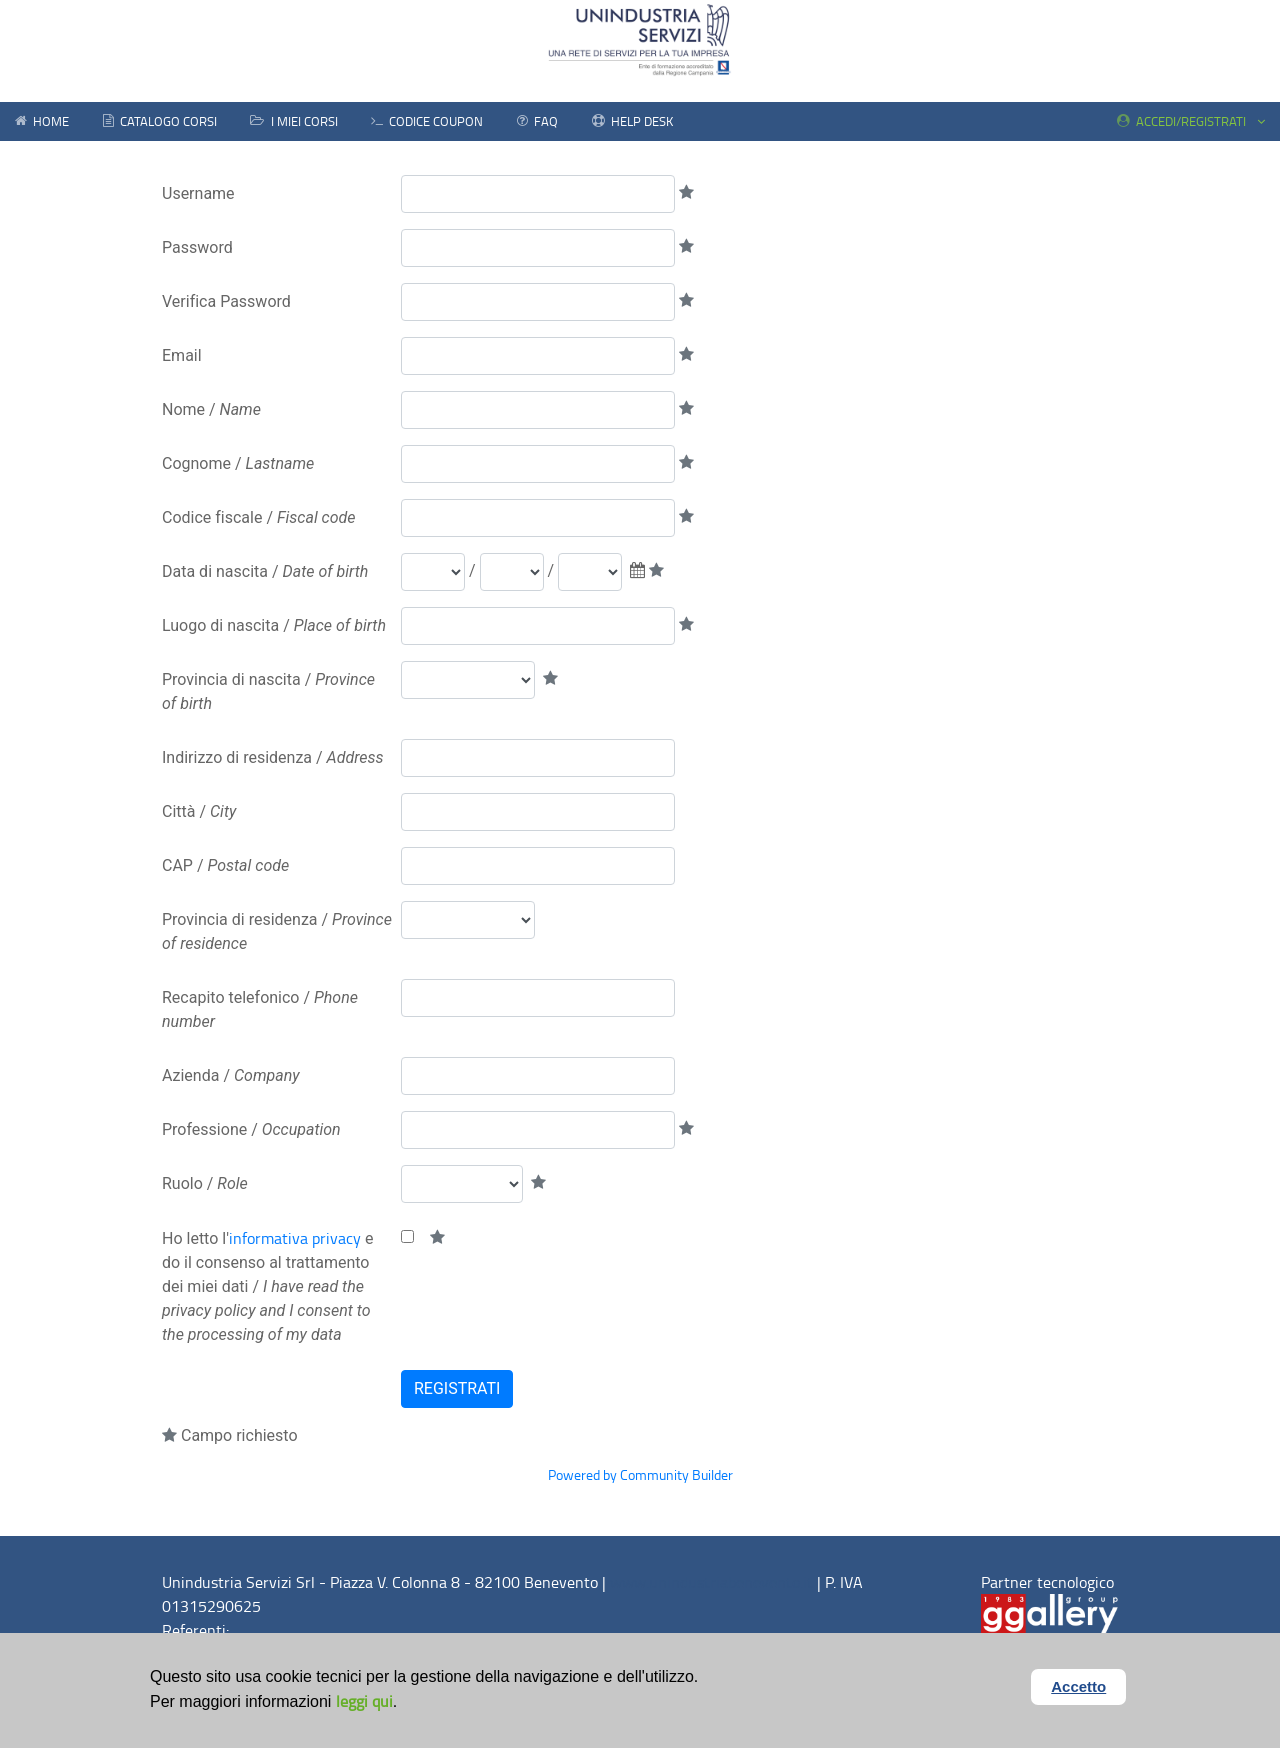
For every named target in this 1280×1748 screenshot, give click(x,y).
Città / (199, 811)
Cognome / (238, 463)
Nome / (211, 409)
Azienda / (231, 1075)
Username (198, 193)
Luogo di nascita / (274, 625)
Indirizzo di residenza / (273, 757)
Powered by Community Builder (640, 1474)
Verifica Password (226, 301)
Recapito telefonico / (260, 1009)
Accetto (1080, 1684)
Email (182, 355)
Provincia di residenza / (277, 931)
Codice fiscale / (259, 517)
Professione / (251, 1129)
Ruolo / (205, 1183)
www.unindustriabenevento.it (711, 1582)
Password (197, 247)
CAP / (225, 865)
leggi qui (364, 1701)
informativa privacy (295, 1238)
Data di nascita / (265, 571)
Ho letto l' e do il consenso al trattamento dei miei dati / (267, 1285)
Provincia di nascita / (268, 691)
